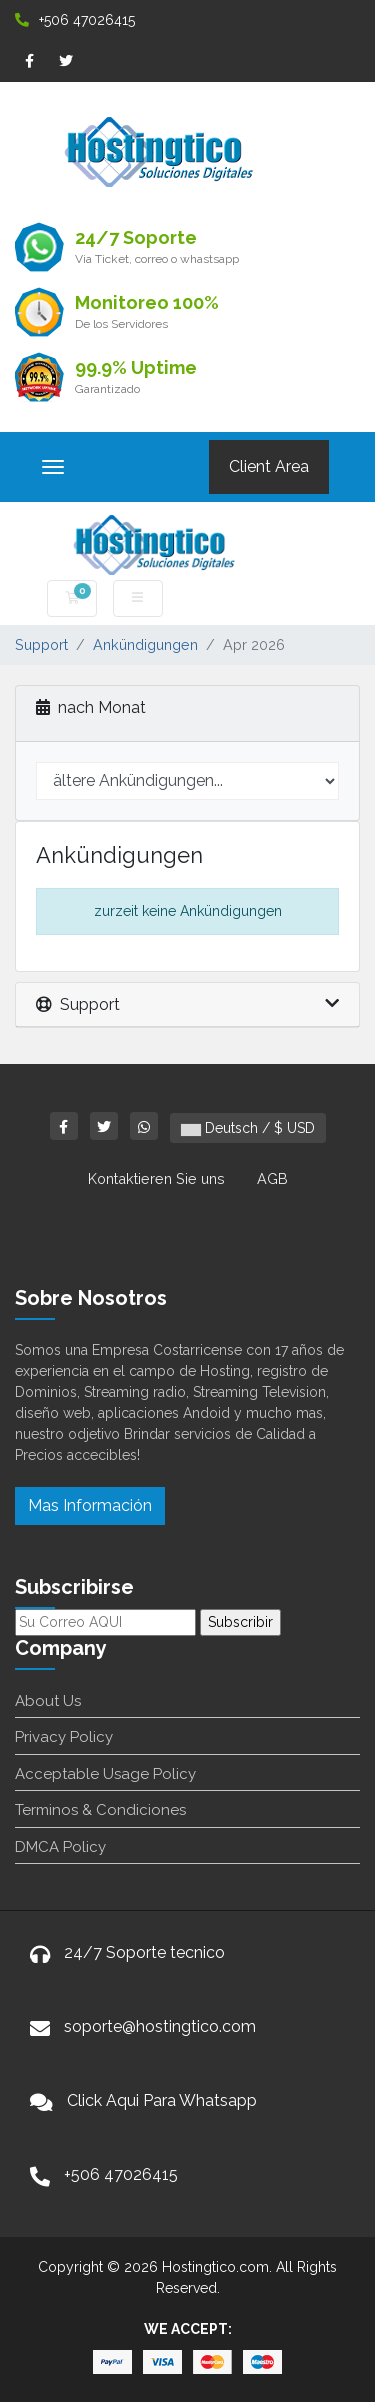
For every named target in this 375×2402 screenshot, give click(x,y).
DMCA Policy (60, 1847)
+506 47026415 (75, 20)
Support (41, 644)
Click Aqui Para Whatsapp (162, 2100)
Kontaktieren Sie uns (156, 1178)
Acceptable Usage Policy (105, 1774)
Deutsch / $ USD (248, 1128)
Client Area (269, 466)
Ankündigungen (145, 644)
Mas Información (90, 1505)
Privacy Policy (64, 1737)
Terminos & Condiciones (100, 1810)
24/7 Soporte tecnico (144, 1952)
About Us (48, 1701)
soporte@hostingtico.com (160, 2026)
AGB (272, 1178)
